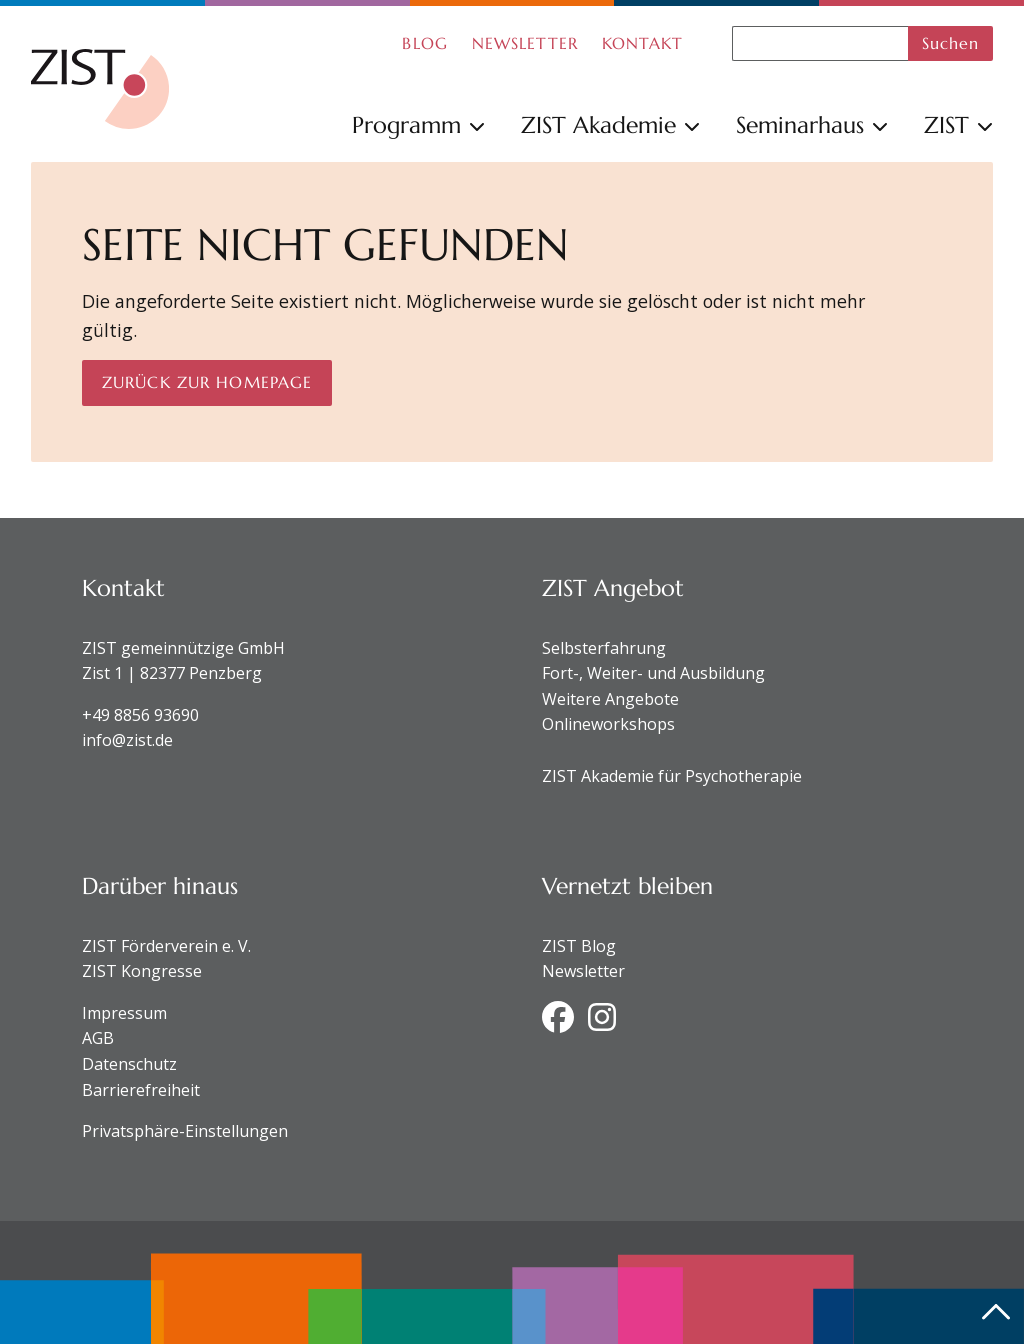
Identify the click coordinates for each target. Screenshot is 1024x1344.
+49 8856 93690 (140, 715)
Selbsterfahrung (604, 648)
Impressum (124, 1013)
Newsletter (583, 971)
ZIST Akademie (610, 125)
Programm (418, 125)
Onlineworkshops (608, 724)
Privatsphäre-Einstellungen (185, 1131)
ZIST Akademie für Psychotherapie (672, 776)
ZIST (958, 125)
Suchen (951, 43)
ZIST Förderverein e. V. (166, 946)
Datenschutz (129, 1064)
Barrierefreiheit (141, 1090)
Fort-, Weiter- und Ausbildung (653, 673)
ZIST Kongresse (142, 971)
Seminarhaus (812, 125)
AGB (98, 1038)
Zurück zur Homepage (207, 382)
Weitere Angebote (610, 699)
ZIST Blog (579, 946)
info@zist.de (127, 740)
